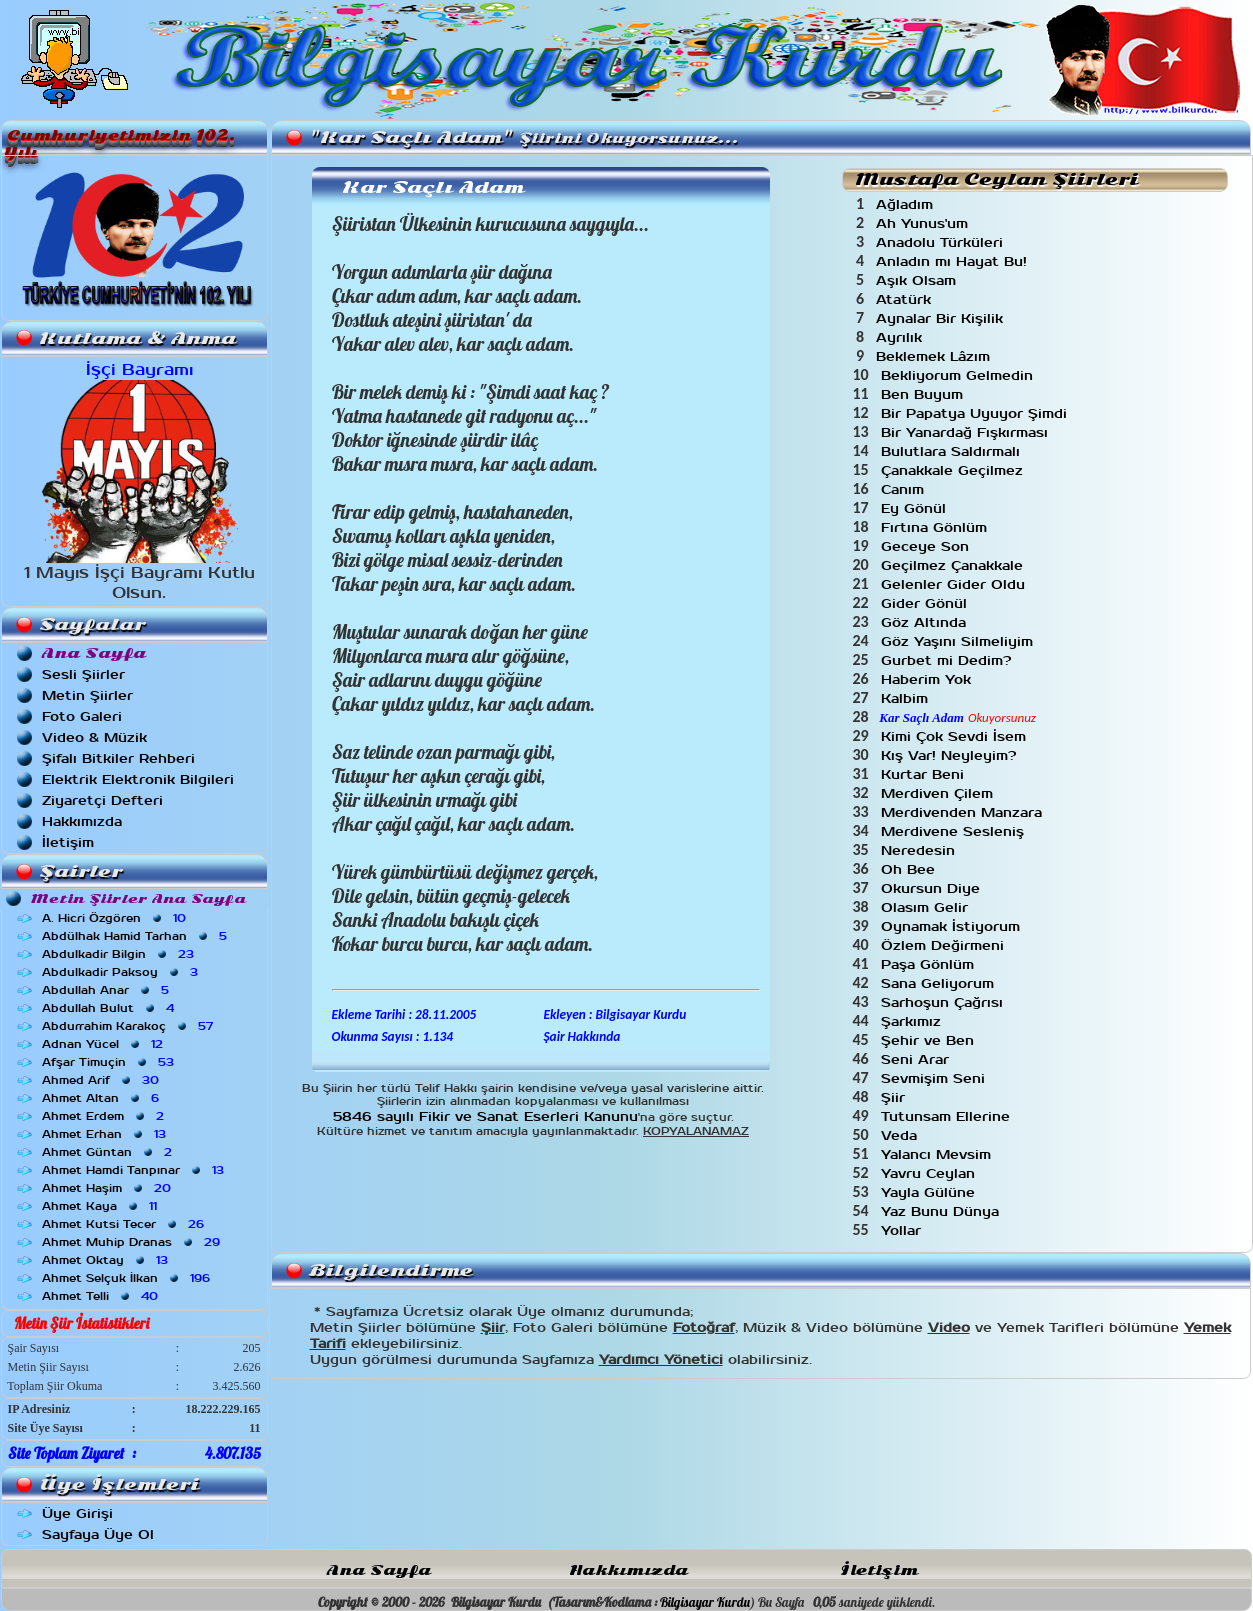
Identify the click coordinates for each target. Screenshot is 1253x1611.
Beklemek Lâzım (935, 356)
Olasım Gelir (927, 907)
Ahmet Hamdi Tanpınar (135, 1170)
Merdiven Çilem (939, 793)
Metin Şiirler (87, 695)
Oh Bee (910, 869)
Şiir (895, 1097)
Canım (905, 489)
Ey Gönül (916, 508)
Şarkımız (913, 1021)
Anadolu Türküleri (942, 242)
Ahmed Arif (102, 1080)
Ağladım (907, 204)
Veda (901, 1135)
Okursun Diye (933, 888)
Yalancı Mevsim (938, 1154)
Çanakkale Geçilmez (954, 470)
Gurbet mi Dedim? (948, 660)
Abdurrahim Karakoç (129, 1026)
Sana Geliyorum (940, 983)
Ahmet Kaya (101, 1206)
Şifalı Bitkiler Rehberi (118, 758)
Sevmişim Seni (935, 1078)
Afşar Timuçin (110, 1062)
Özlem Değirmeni (945, 945)
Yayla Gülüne (930, 1192)
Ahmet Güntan (109, 1152)
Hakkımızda (82, 821)
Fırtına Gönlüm (936, 527)
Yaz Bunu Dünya (942, 1211)
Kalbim (907, 698)
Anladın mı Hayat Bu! (954, 261)
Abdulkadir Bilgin (120, 954)
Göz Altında (926, 622)
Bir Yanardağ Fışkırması (967, 432)
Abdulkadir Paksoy (122, 972)
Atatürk (906, 299)
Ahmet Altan (102, 1098)
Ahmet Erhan (106, 1134)
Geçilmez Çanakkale (954, 565)
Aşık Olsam (918, 280)
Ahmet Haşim (108, 1188)
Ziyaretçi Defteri (102, 800)
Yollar (903, 1230)
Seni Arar (917, 1059)
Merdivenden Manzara (964, 812)
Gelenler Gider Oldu (955, 584)
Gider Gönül (926, 603)
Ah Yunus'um (924, 223)
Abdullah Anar (107, 990)
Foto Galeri (82, 716)
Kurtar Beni (925, 774)
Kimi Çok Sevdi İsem (956, 736)
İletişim (68, 842)
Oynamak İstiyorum (953, 926)
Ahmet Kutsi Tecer (125, 1224)
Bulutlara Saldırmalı (953, 451)
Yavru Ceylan (930, 1173)
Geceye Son (927, 546)
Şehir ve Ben (930, 1040)
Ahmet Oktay (107, 1260)
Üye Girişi (77, 1513)
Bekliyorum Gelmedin (959, 375)
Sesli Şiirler (83, 674)
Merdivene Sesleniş (955, 831)
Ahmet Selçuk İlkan (128, 1278)
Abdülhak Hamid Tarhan (136, 936)
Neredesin (920, 850)
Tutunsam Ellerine (948, 1116)
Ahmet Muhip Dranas (133, 1242)
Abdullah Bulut (110, 1008)
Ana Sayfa (379, 1570)
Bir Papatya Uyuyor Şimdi (976, 413)
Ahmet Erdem (105, 1116)
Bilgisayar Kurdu (705, 1602)
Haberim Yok (928, 679)
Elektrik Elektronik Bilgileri (138, 779)
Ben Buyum (924, 394)
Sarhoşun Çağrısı (944, 1002)
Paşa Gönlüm (930, 964)
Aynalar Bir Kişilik (942, 318)
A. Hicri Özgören (116, 918)
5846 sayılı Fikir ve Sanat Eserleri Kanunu (485, 1116)
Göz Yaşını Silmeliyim (959, 641)
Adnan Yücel (104, 1044)
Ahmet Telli (102, 1296)
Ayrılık (901, 337)
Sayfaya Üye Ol (98, 1534)
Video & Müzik (94, 737)
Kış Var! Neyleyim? (951, 755)
